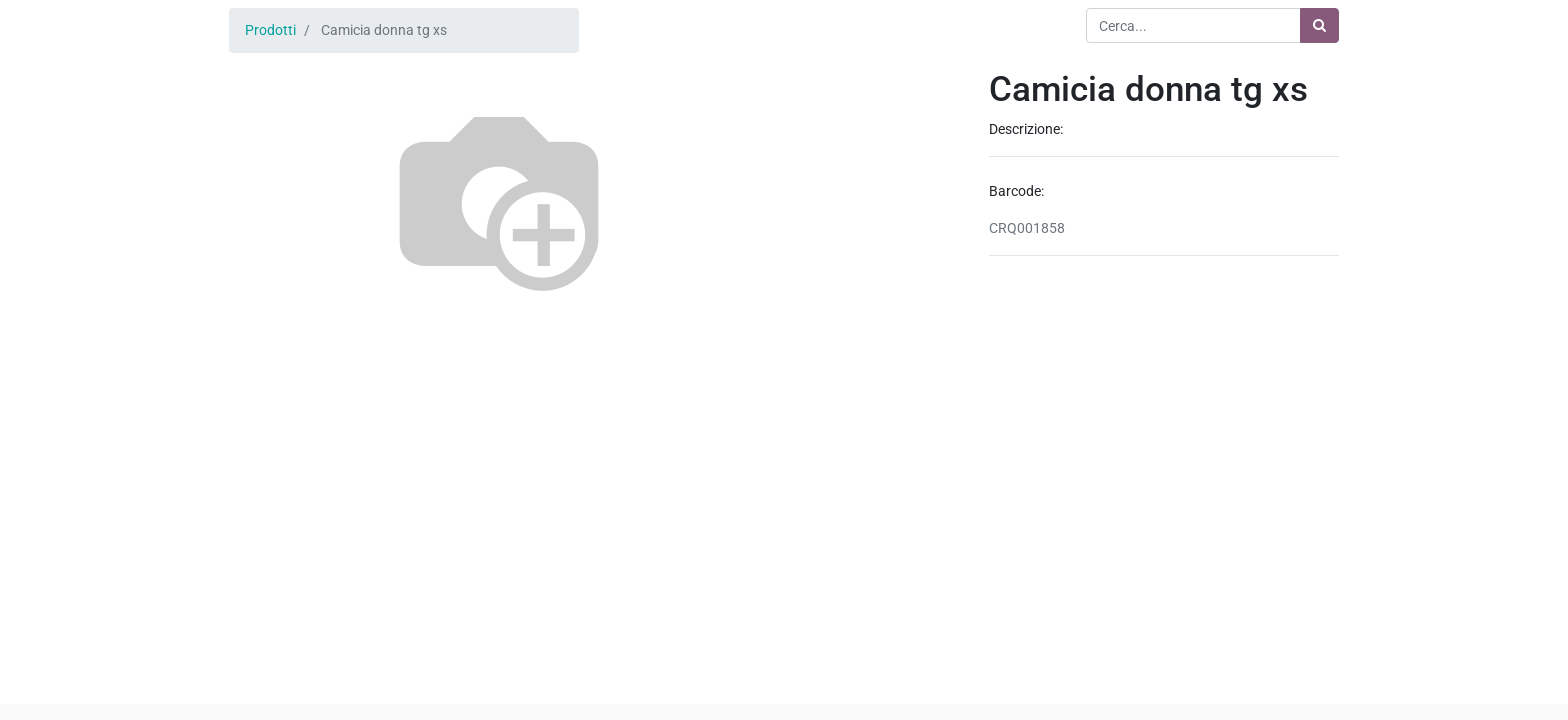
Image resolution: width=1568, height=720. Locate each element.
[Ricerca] (1319, 25)
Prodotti (270, 30)
